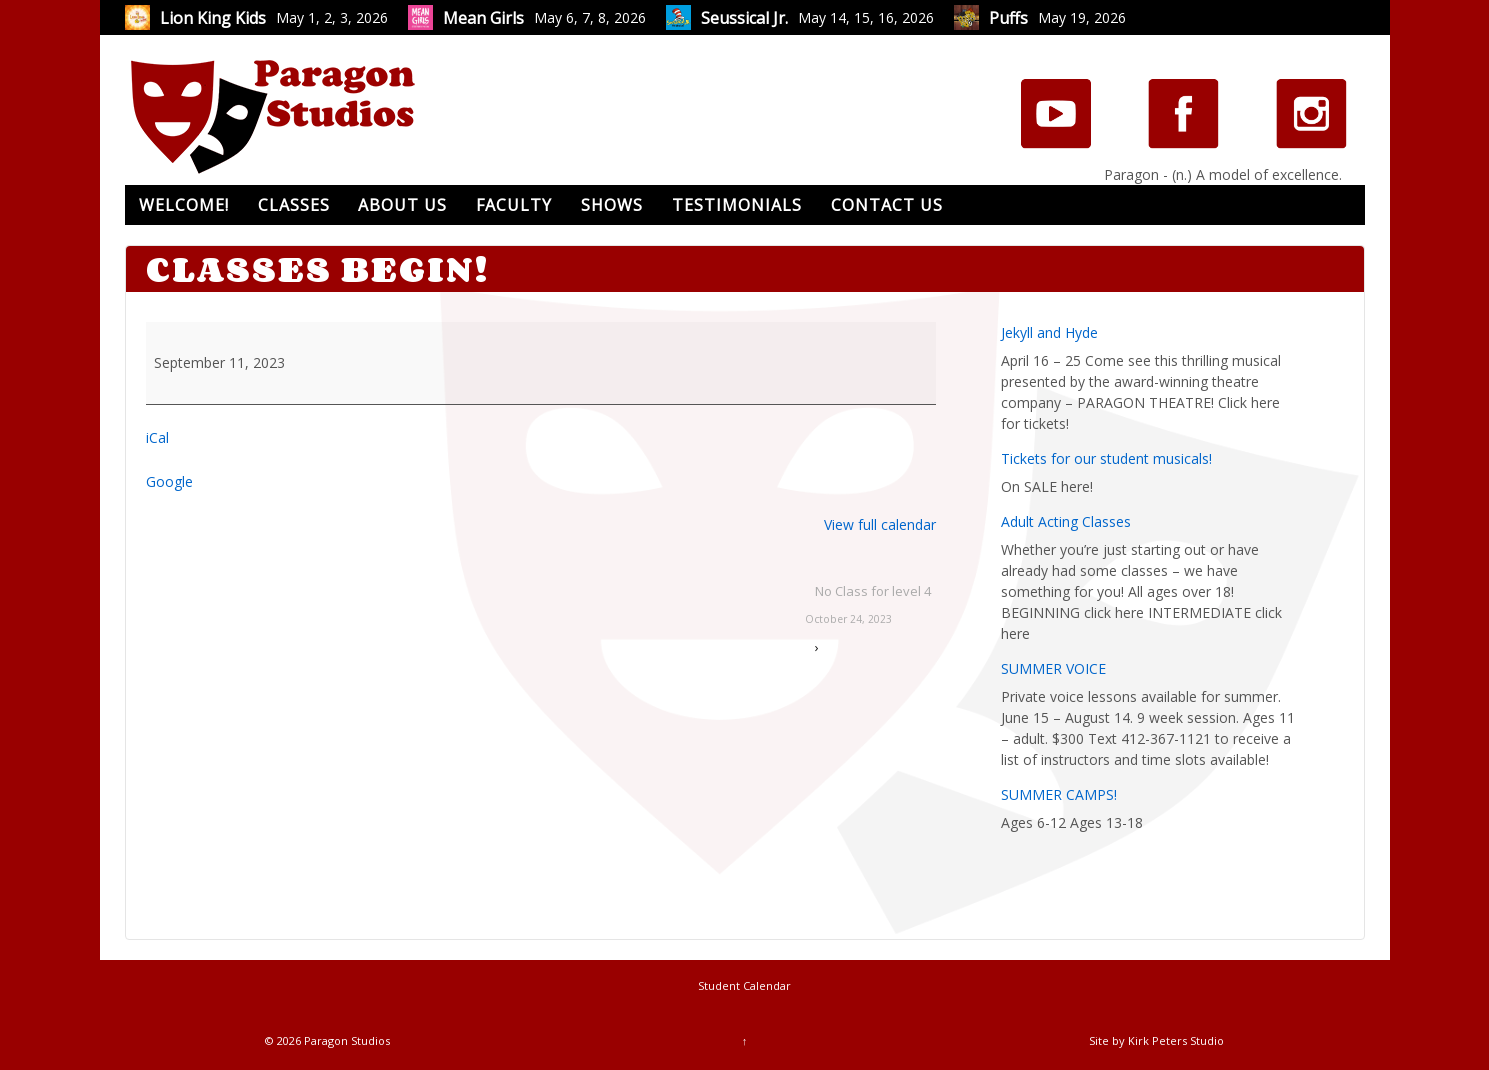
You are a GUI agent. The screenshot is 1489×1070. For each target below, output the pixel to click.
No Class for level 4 (868, 607)
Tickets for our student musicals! (1106, 458)
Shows (612, 205)
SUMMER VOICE (1053, 668)
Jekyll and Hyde (1049, 332)
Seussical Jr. (744, 18)
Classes (294, 205)
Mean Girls (483, 18)
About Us (402, 205)
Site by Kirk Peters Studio (1156, 1040)
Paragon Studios (345, 1040)
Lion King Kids (213, 18)
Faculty (514, 205)
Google (169, 481)
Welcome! (184, 205)
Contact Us (887, 205)
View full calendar (880, 524)
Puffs (1008, 18)
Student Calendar (744, 985)
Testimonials (737, 205)
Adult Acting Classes (1066, 521)
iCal (157, 437)
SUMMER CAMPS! (1059, 794)
